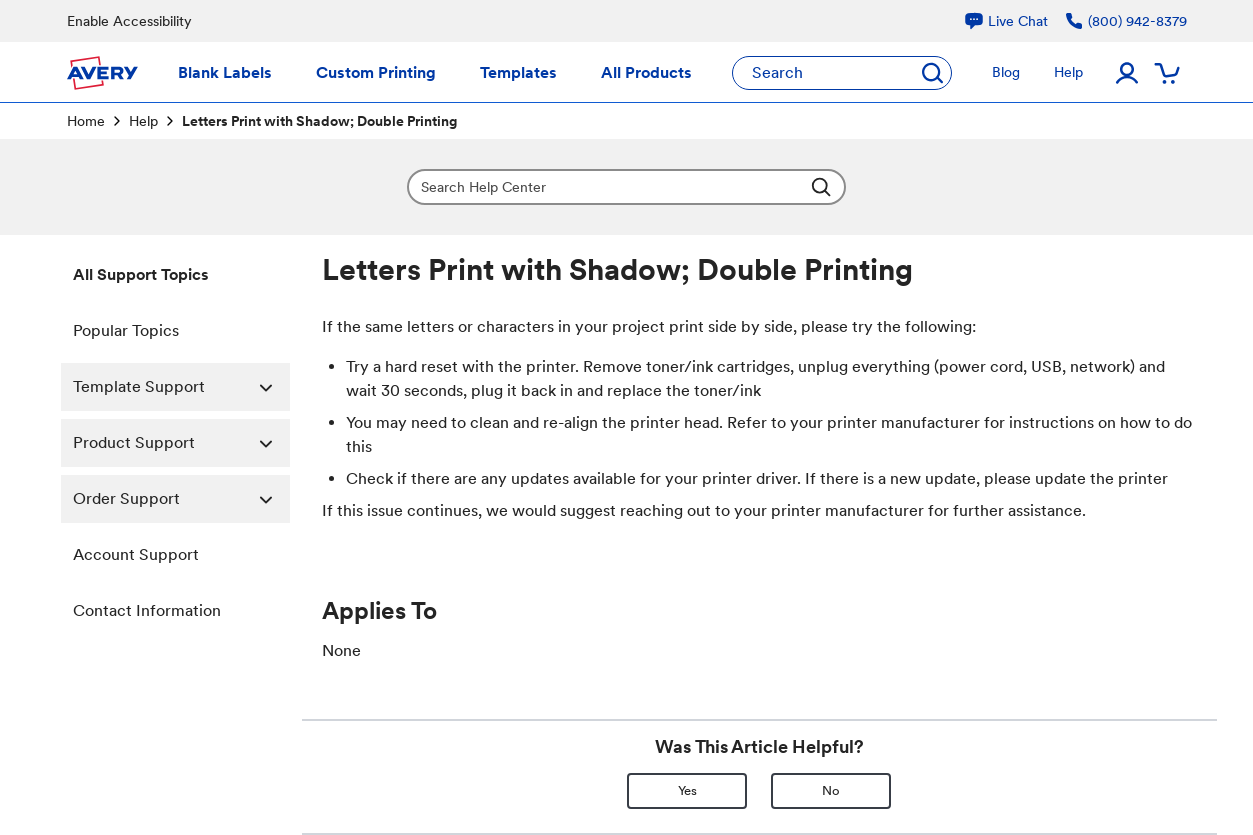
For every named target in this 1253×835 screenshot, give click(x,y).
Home (86, 121)
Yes (687, 790)
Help (143, 121)
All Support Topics (141, 274)
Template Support (181, 387)
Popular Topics (126, 330)
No (831, 790)
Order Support (181, 499)
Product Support (181, 443)
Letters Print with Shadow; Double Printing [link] (319, 121)
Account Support (136, 554)
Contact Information (147, 610)
